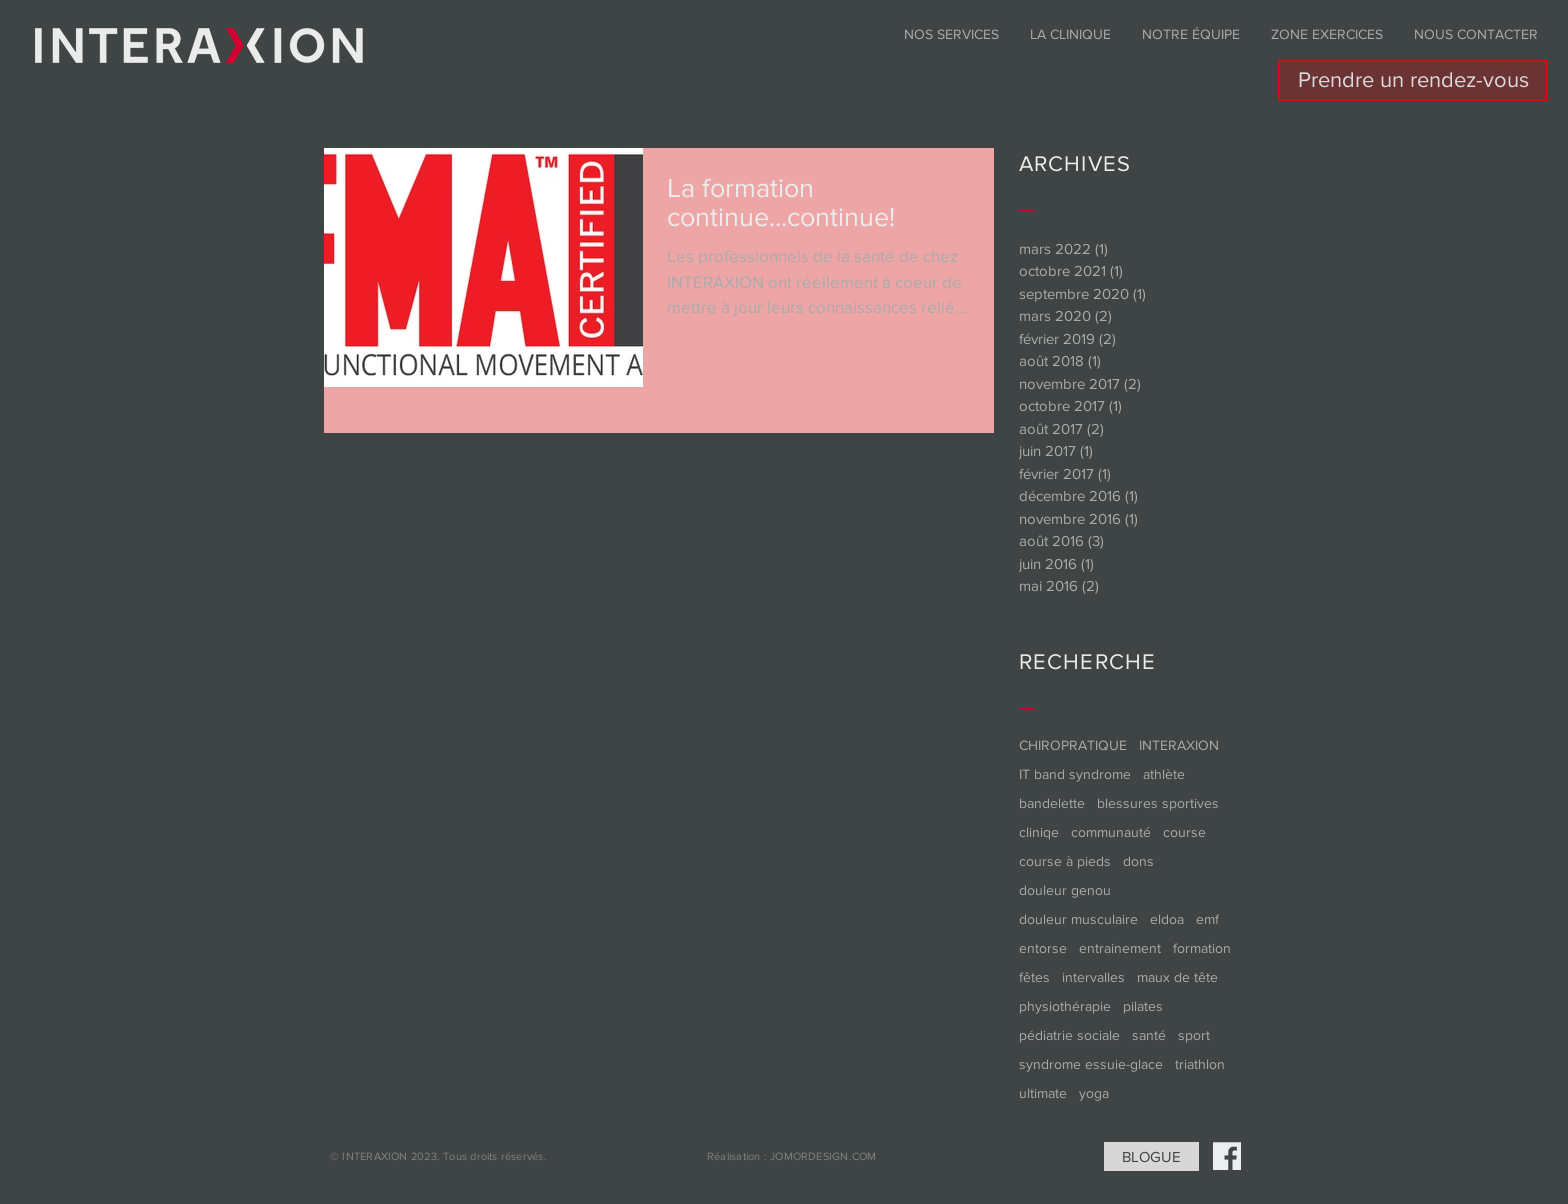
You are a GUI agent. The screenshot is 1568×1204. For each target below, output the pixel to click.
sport (1194, 1035)
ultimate (1043, 1093)
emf (1207, 919)
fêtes (1034, 977)
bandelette (1052, 803)
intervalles (1093, 977)
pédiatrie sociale (1069, 1035)
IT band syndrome (1075, 774)
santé (1149, 1035)
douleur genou (1065, 890)
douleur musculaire (1078, 919)
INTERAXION (1179, 745)
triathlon (1200, 1064)
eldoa (1167, 919)
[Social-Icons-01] (1227, 1156)
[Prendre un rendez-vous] (1413, 80)
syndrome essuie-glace (1091, 1064)
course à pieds (1065, 861)
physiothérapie (1065, 1006)
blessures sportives (1158, 803)
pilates (1143, 1006)
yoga (1094, 1093)
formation (1202, 948)
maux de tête (1177, 977)
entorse (1043, 948)
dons (1138, 861)
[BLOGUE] (1151, 1156)
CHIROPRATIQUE (1073, 745)
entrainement (1120, 948)
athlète (1164, 774)
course (1184, 832)
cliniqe (1039, 832)
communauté (1111, 832)
